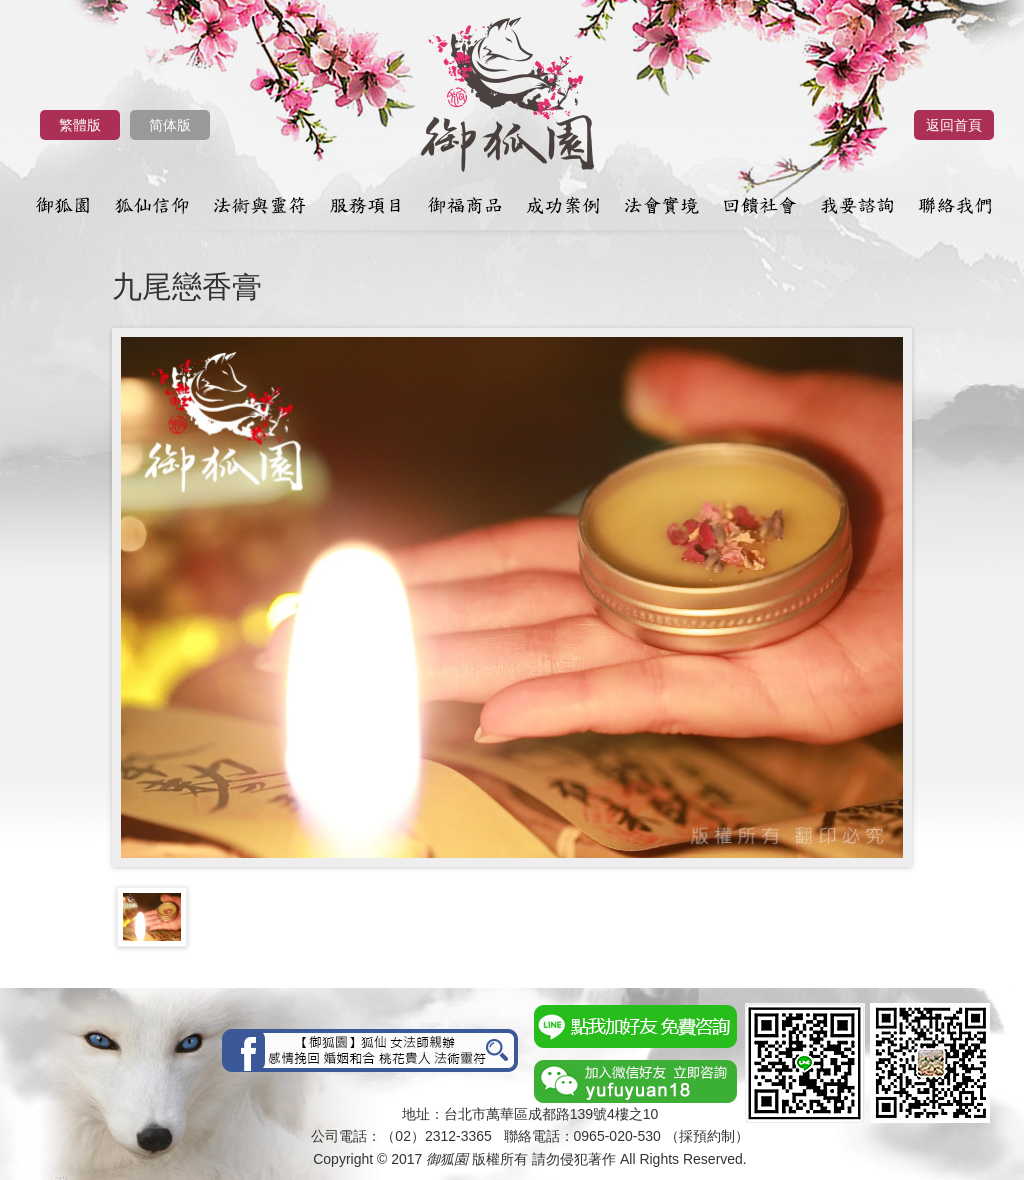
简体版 (170, 125)
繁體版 (80, 125)
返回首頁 (954, 125)
